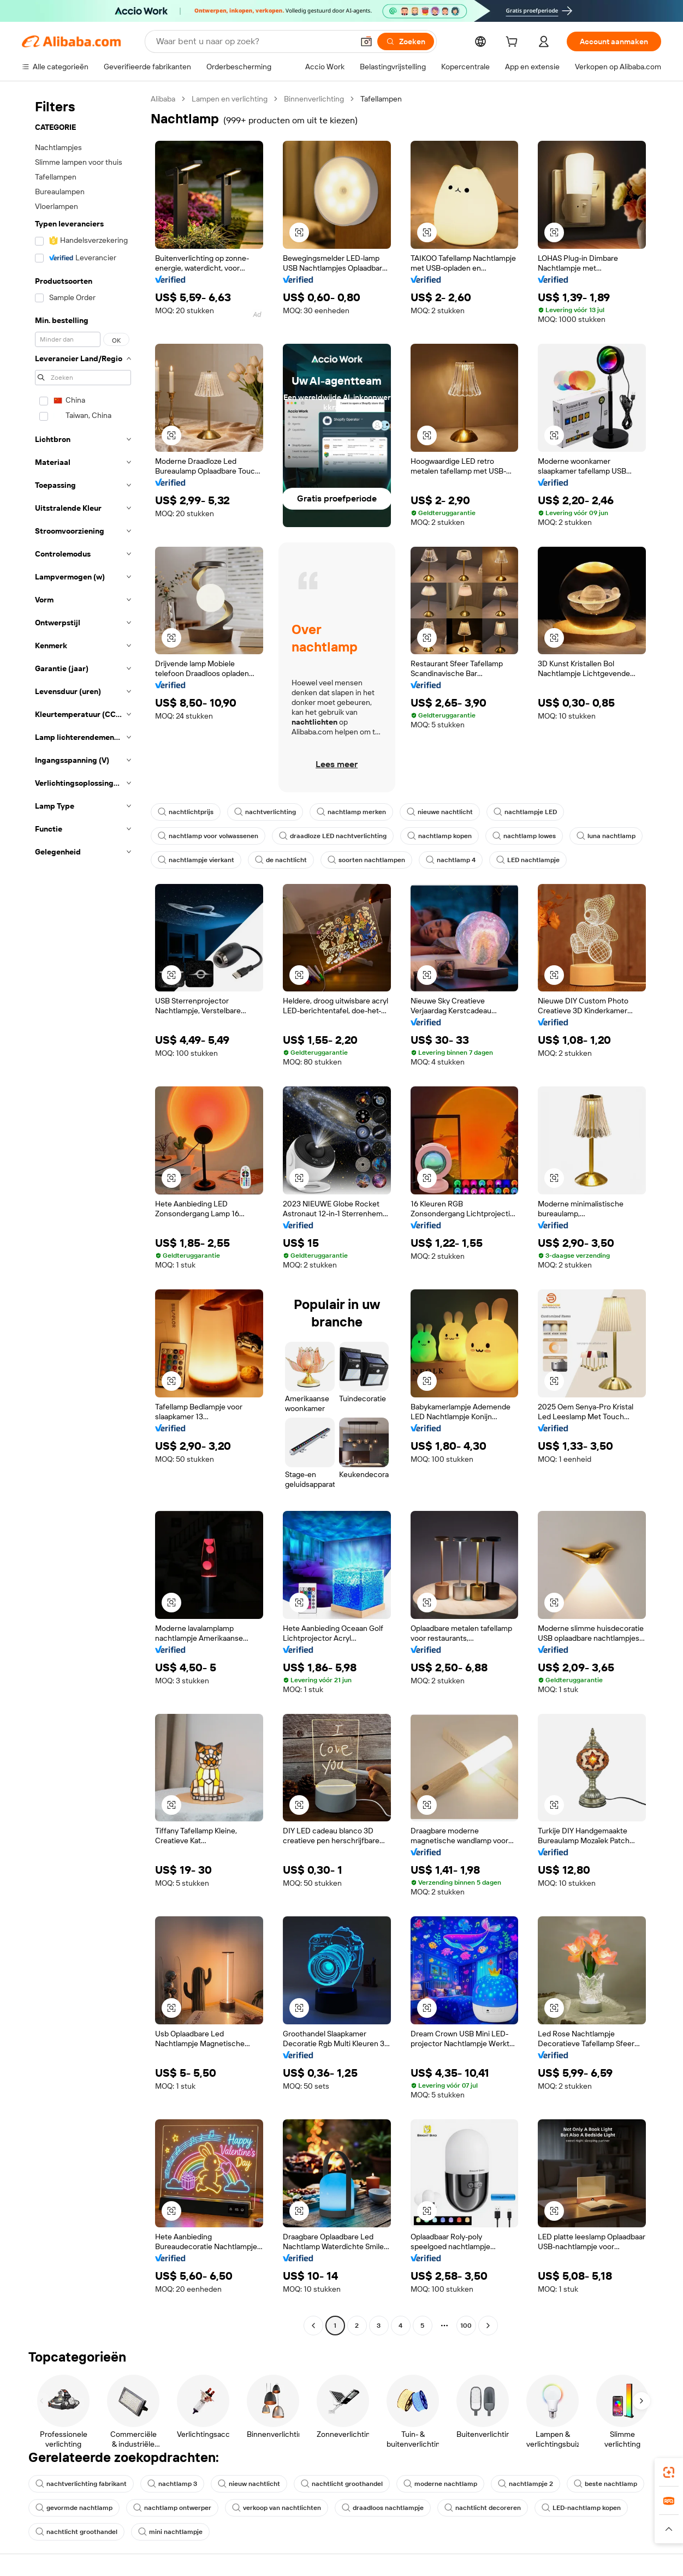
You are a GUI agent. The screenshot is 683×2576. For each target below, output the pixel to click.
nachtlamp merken (351, 812)
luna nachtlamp (606, 836)
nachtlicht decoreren (482, 2507)
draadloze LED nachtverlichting (333, 836)
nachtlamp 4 (451, 860)
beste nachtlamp (605, 2483)
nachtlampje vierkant (196, 860)
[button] (366, 41)
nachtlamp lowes (524, 836)
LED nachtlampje (528, 860)
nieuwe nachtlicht (440, 812)
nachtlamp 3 (172, 2483)
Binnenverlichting (314, 98)
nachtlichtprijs (185, 812)
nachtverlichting (265, 812)
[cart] (514, 43)
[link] (669, 2472)
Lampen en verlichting (230, 98)
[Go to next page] (488, 2325)
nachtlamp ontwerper (172, 2507)
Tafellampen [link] (381, 98)
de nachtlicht (281, 860)
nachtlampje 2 (525, 2483)
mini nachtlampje (170, 2531)
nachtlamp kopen (439, 836)
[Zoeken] (405, 41)
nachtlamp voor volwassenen (208, 836)
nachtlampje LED (525, 812)
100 (466, 2325)
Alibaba (163, 98)
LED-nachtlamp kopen (581, 2507)
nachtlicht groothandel (342, 2483)
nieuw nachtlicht (249, 2483)
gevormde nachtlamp (73, 2507)
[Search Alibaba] (253, 41)
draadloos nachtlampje (383, 2507)
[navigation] (83, 1213)
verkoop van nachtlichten (276, 2507)
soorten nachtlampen (366, 860)
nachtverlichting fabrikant (81, 2483)
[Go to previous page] (313, 2325)
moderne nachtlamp (440, 2483)
